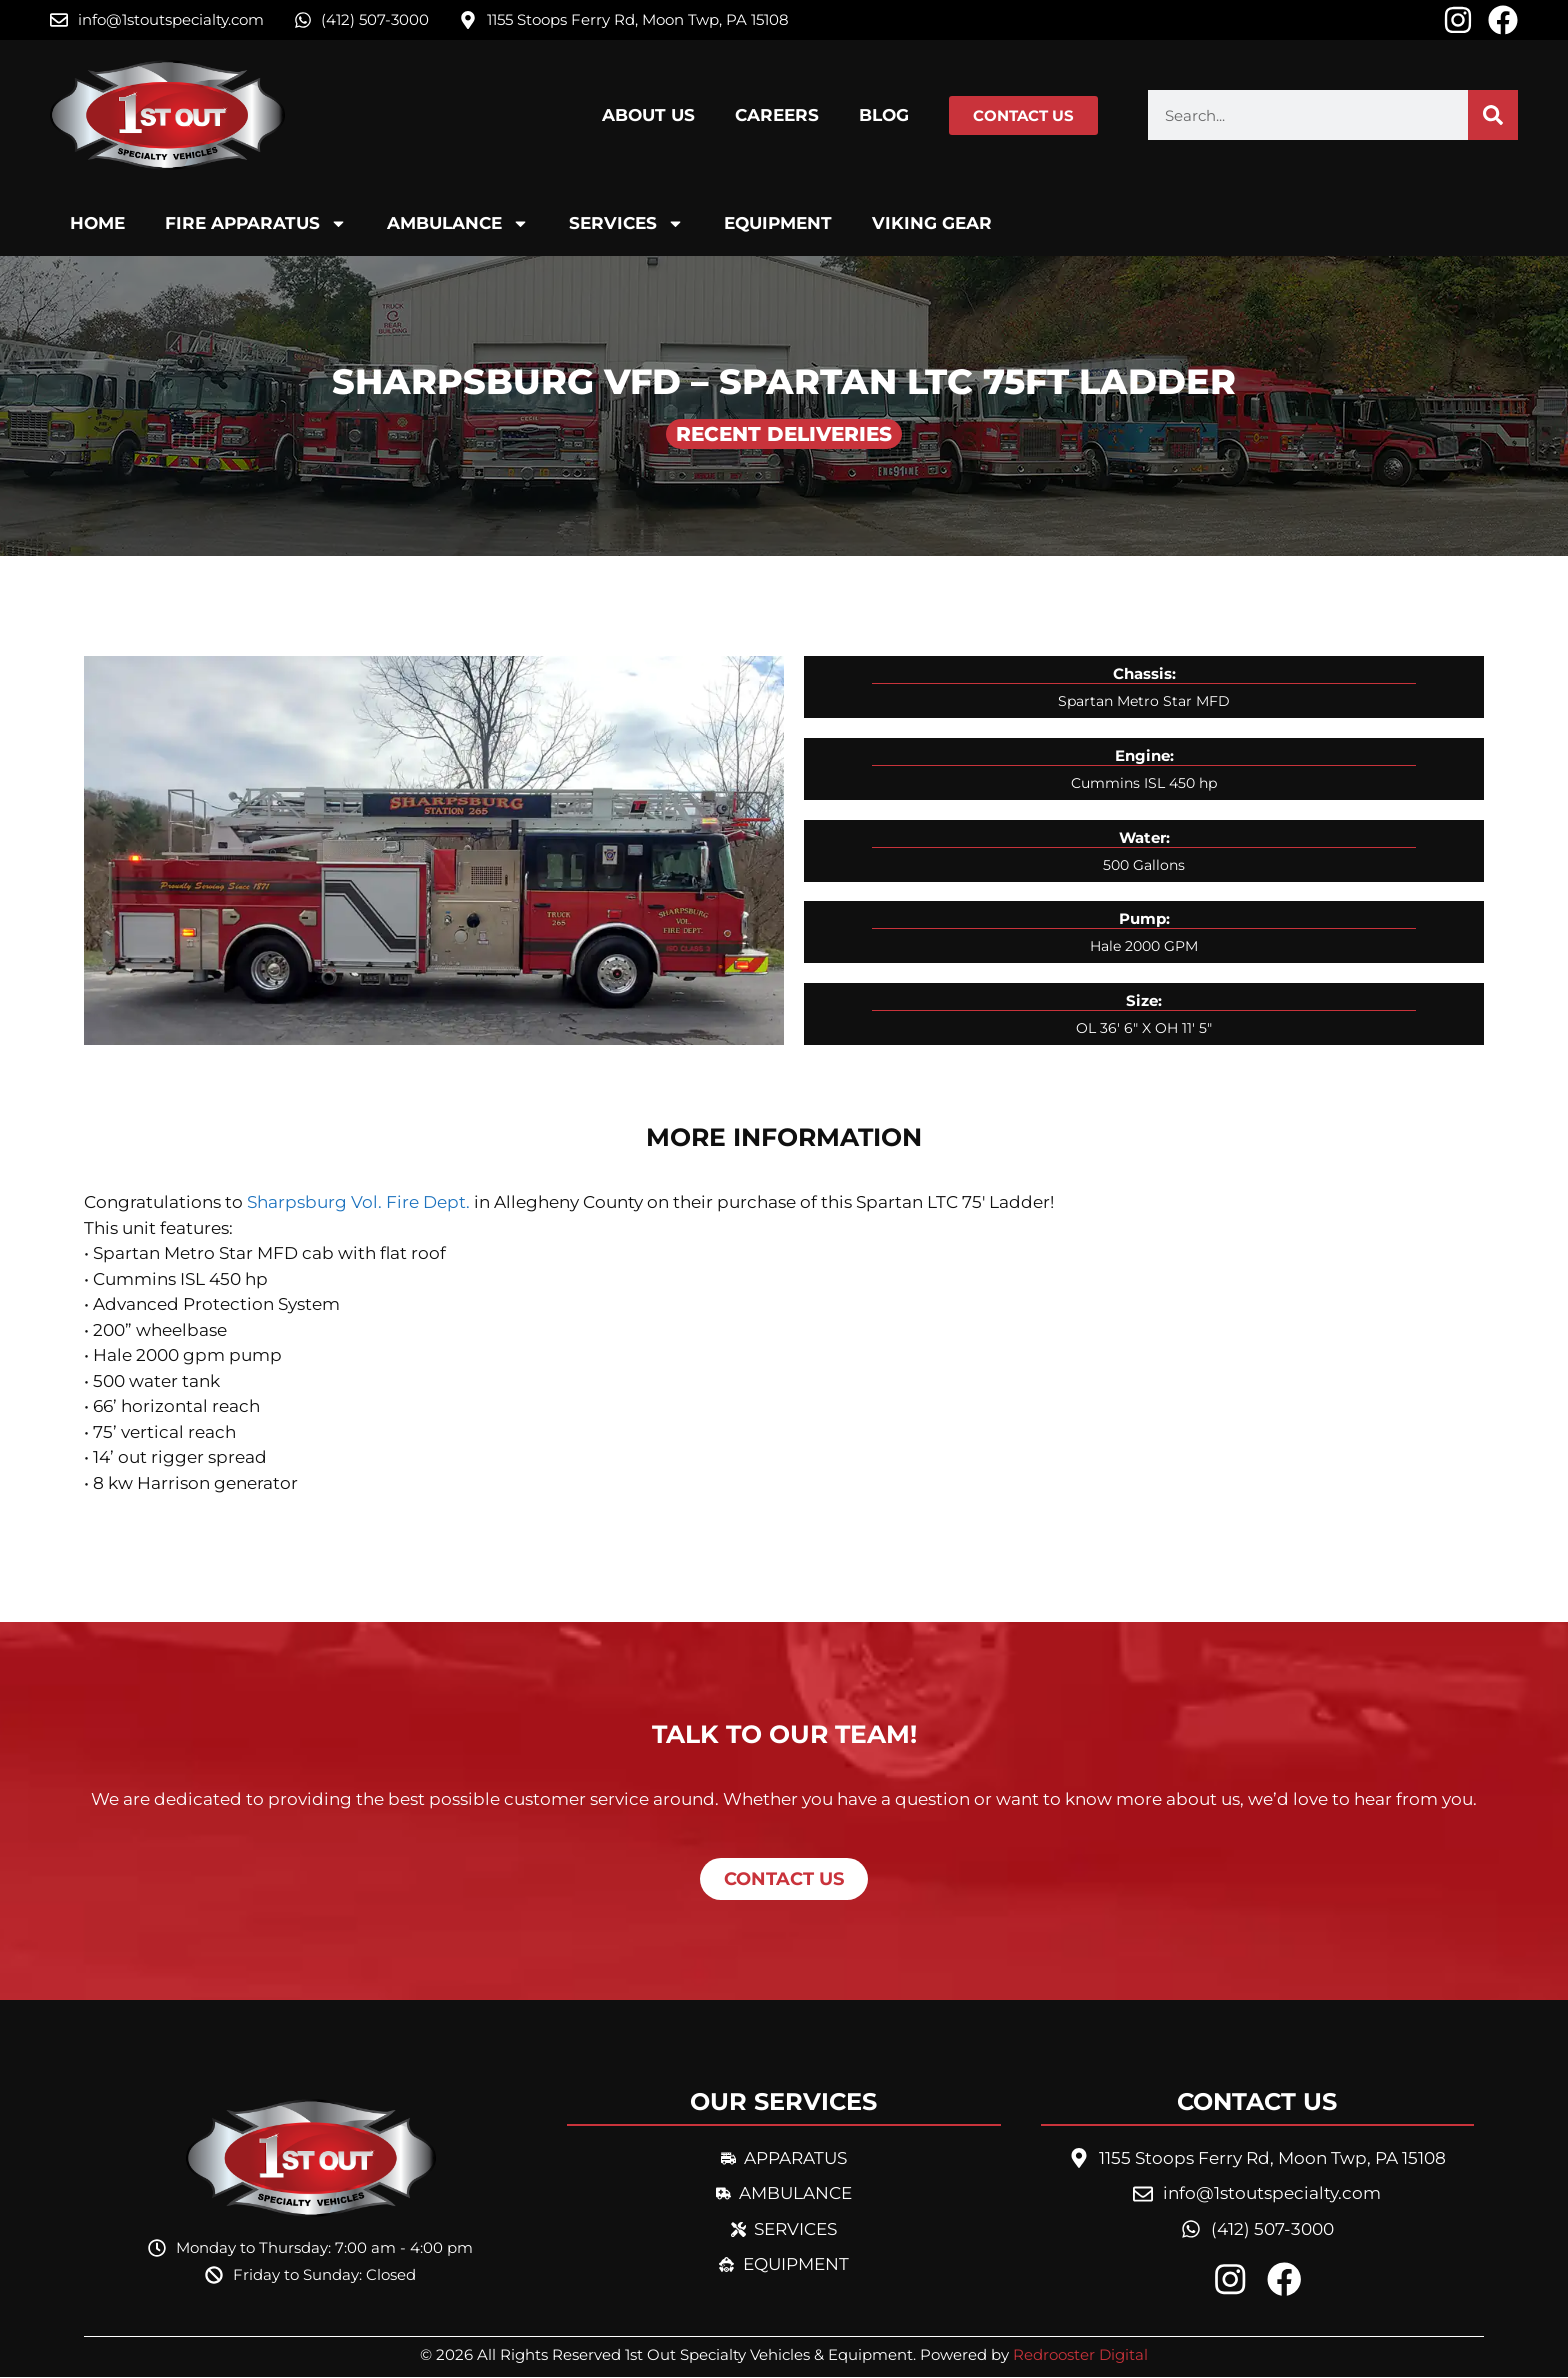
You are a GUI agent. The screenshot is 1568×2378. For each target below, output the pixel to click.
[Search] (1493, 115)
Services (626, 223)
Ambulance (458, 223)
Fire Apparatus (256, 223)
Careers (777, 115)
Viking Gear (932, 223)
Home (97, 223)
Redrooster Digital (1080, 2355)
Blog (884, 115)
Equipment (778, 223)
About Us (648, 115)
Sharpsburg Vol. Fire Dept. (358, 1202)
